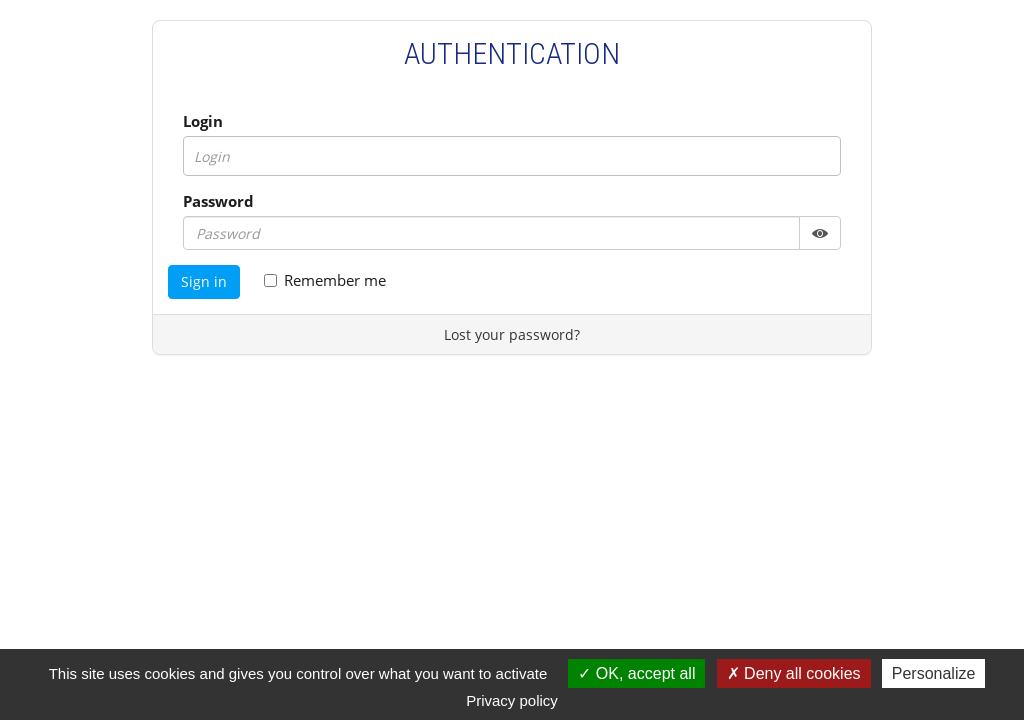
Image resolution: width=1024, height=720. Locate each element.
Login (203, 121)
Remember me (325, 280)
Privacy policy (512, 700)
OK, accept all (636, 673)
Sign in (204, 281)
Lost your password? (512, 334)
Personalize (934, 673)
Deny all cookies (794, 673)
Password (218, 201)
